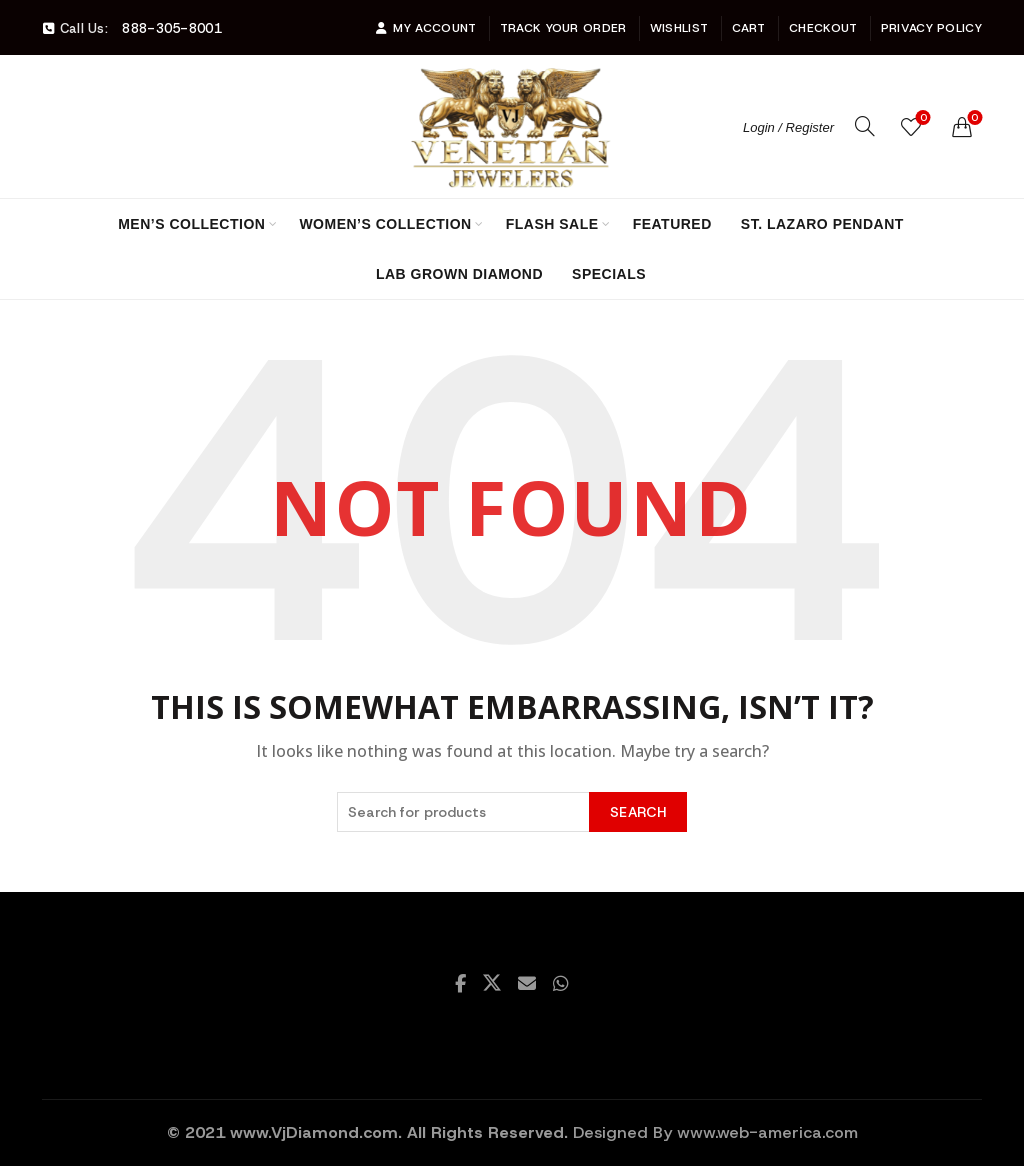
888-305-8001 (172, 28)
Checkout (823, 28)
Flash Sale (552, 224)
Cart (749, 28)
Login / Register (788, 127)
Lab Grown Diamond (459, 274)
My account (425, 28)
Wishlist (679, 28)
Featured (672, 224)
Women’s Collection (385, 224)
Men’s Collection (191, 224)
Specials (609, 274)
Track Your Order (563, 28)
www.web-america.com (767, 1132)
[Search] (865, 126)
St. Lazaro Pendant (822, 224)
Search (638, 812)
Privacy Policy (931, 28)
